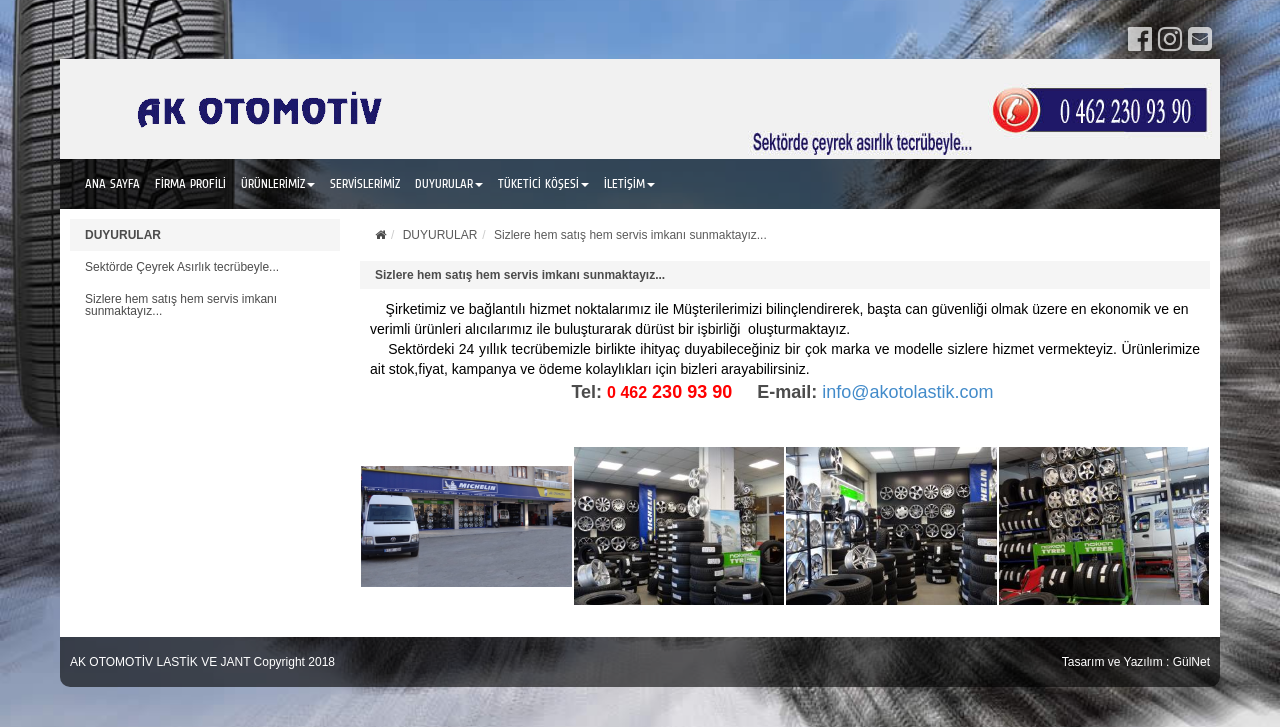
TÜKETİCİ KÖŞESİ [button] (543, 183)
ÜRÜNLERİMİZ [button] (278, 183)
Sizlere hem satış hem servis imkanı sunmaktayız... (181, 305)
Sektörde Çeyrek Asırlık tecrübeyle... (182, 267)
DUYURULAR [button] (449, 183)
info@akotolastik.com (907, 392)
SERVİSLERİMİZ (365, 183)
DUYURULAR (123, 235)
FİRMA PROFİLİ (190, 183)
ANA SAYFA (112, 183)
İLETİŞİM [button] (629, 183)
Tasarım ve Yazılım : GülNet (1136, 662)
